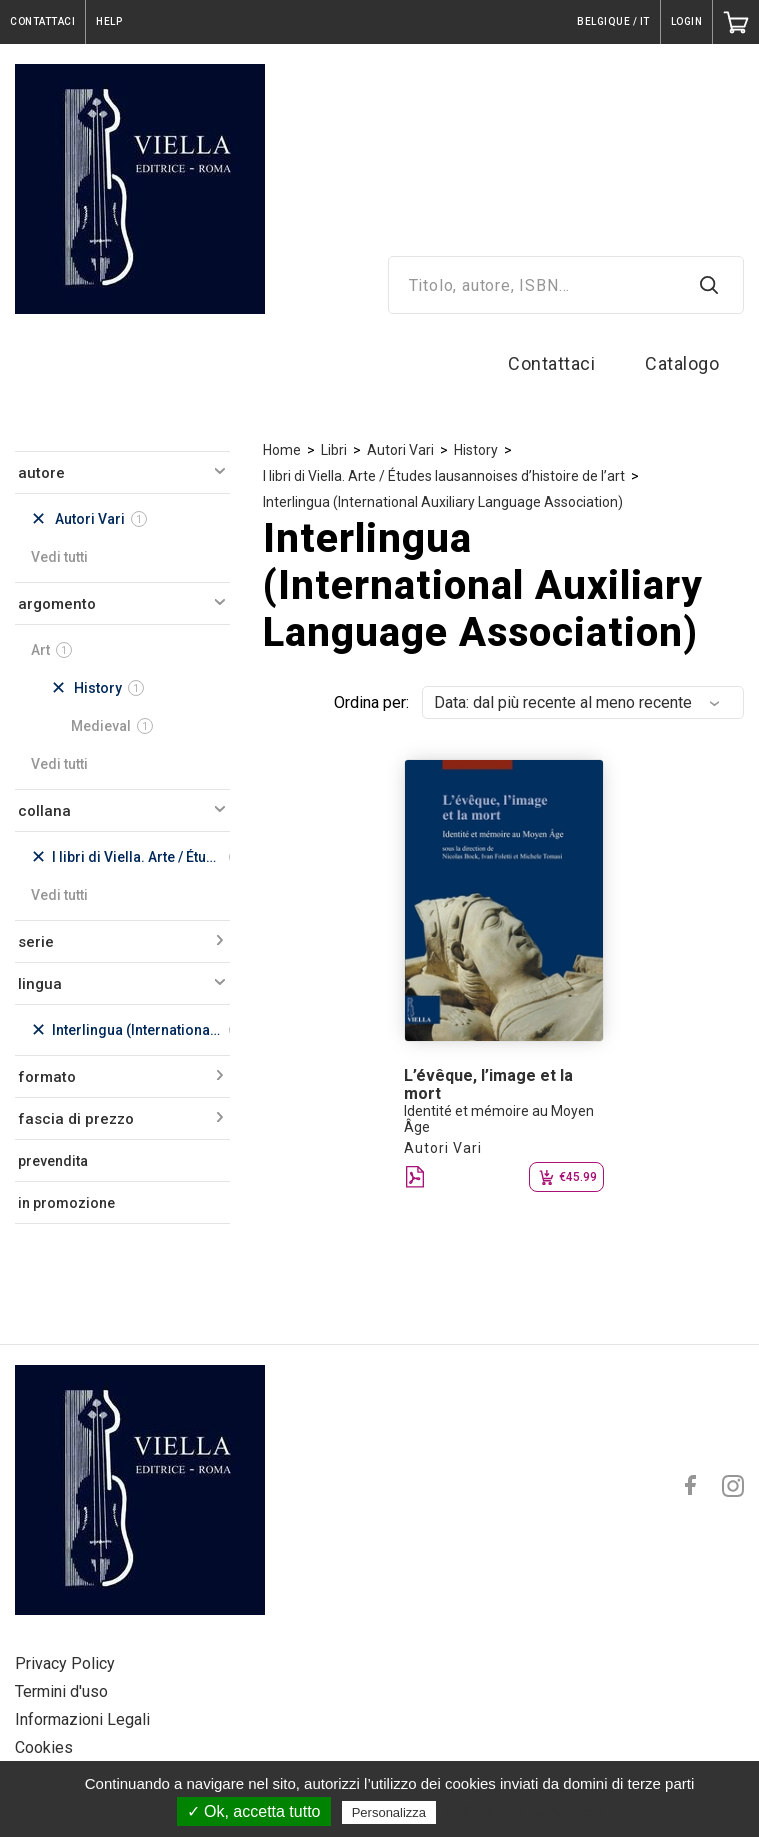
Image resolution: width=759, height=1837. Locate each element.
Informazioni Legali (82, 1719)
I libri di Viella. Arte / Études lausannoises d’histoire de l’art (444, 476)
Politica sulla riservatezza (524, 1812)
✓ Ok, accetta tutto (254, 1811)
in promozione (66, 1203)
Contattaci (551, 363)
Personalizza (389, 1812)
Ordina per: (371, 702)
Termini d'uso (61, 1691)
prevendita (53, 1161)
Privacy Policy (65, 1663)
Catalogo (682, 363)
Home (282, 450)
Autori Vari (400, 450)
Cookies (44, 1747)
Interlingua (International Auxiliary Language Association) (443, 502)
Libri (334, 450)
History (476, 450)
